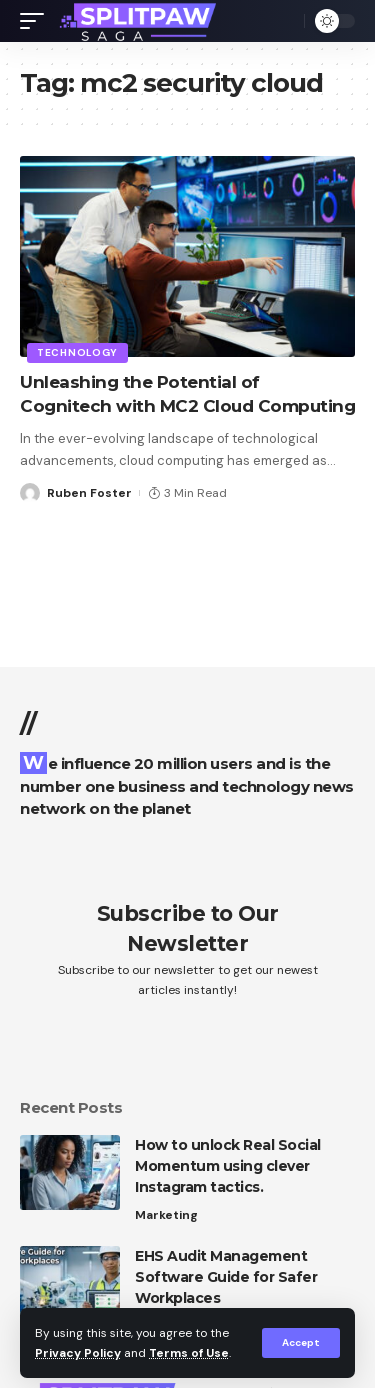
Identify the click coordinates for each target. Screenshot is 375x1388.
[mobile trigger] (37, 21)
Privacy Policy (78, 1353)
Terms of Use (189, 1353)
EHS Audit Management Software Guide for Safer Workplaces (226, 1277)
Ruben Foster (89, 493)
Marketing (166, 1215)
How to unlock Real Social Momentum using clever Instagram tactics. (228, 1166)
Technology (77, 352)
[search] (284, 21)
